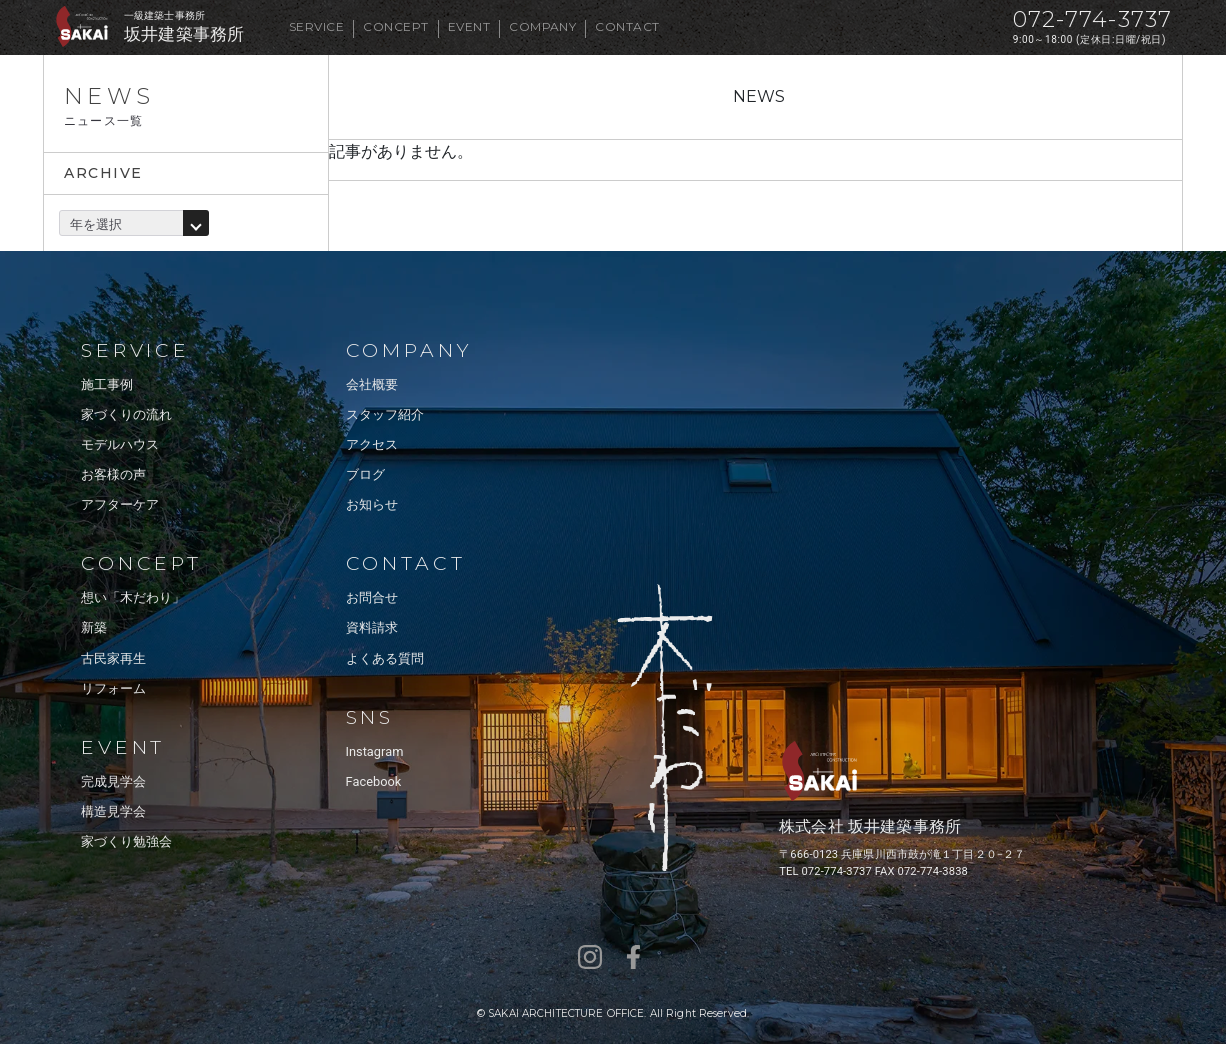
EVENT (469, 26)
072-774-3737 (1092, 19)
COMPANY (542, 26)
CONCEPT (395, 26)
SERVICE (316, 26)
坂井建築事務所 (184, 34)
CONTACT (627, 26)
